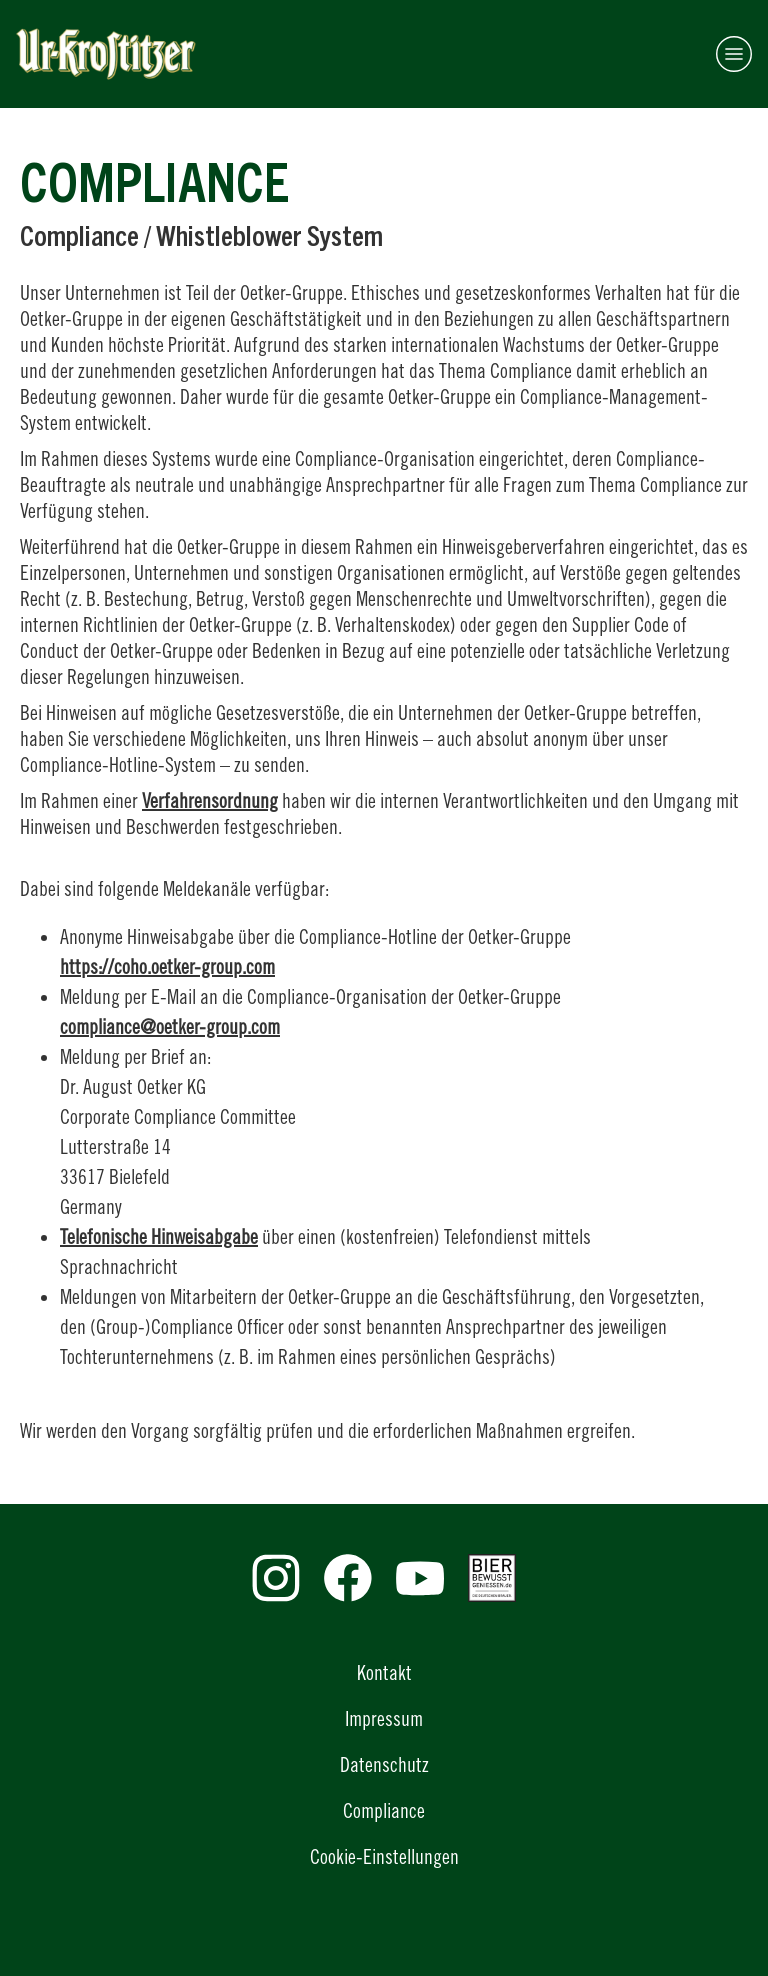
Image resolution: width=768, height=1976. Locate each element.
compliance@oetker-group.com (170, 1026)
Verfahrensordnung (210, 800)
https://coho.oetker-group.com (167, 966)
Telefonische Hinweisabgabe (159, 1236)
